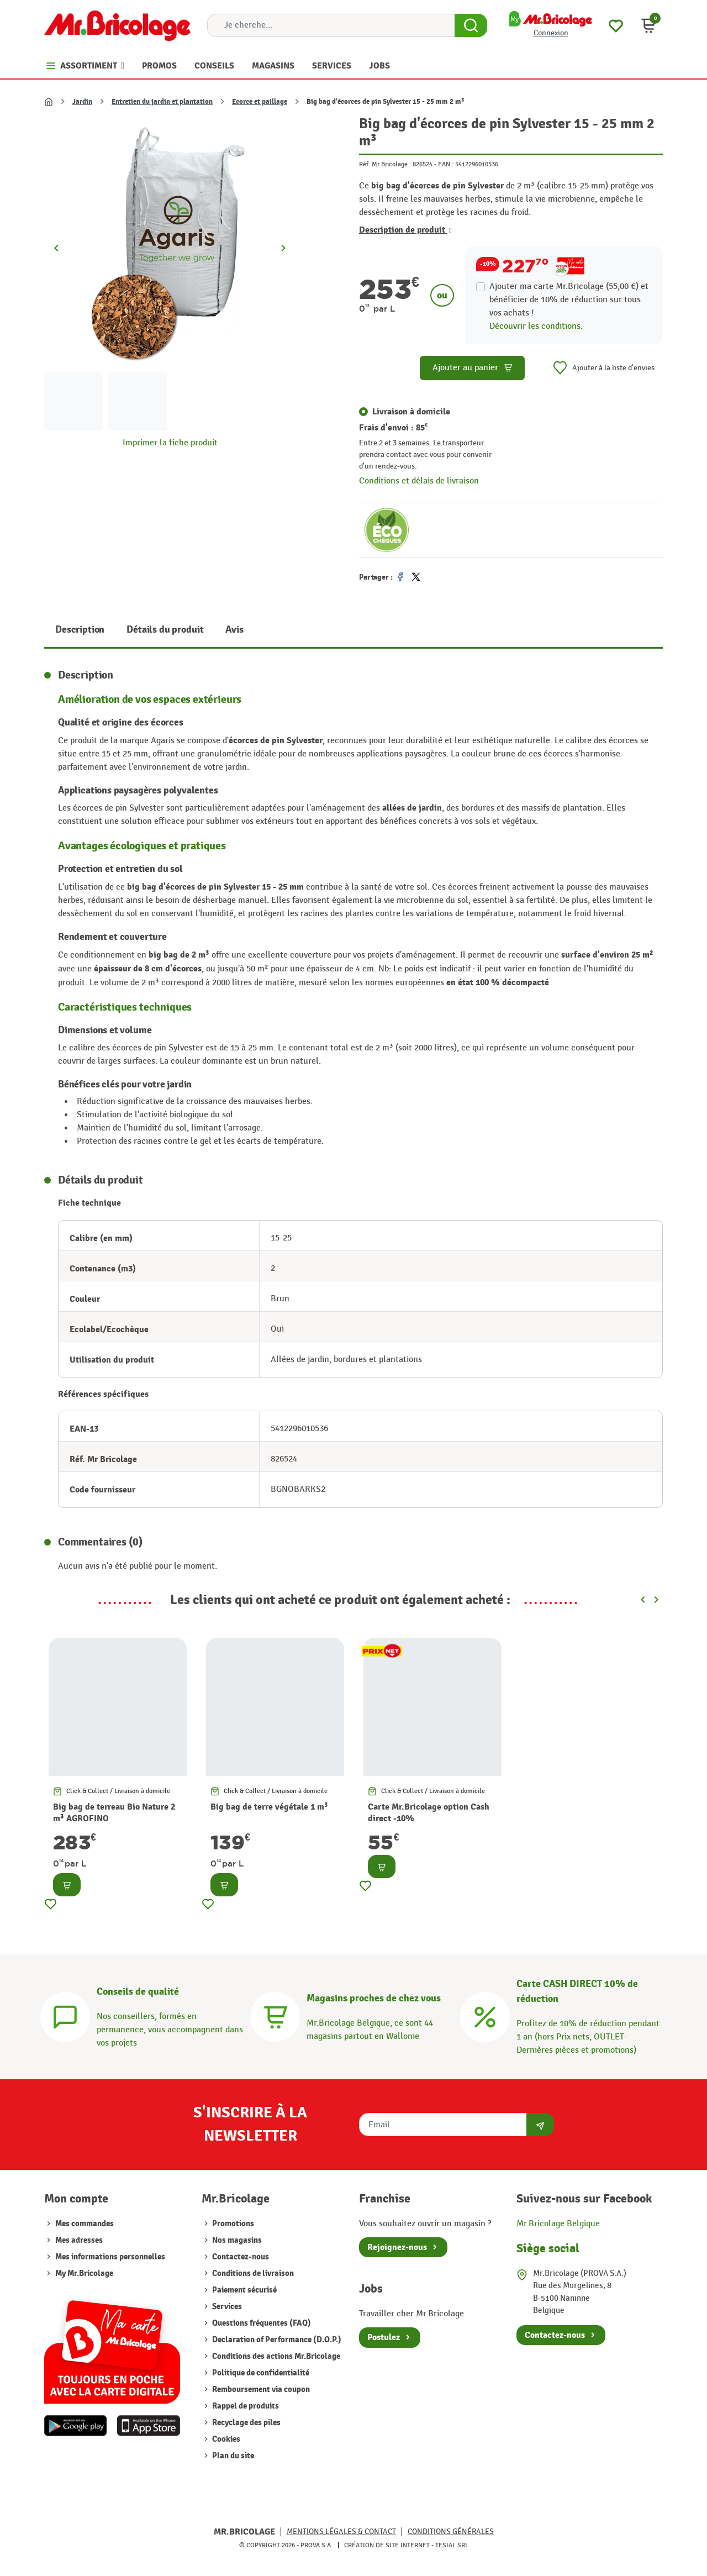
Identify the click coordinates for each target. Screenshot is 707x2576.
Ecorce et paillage (259, 101)
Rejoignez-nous (397, 2247)
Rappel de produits (244, 2406)
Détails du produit (164, 629)
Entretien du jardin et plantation (162, 101)
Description (79, 629)
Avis (234, 629)
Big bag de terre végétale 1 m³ (269, 1806)
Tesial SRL (451, 2545)
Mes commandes (84, 2223)
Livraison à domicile (411, 411)
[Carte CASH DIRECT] (485, 2015)
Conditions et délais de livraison (419, 481)
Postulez (383, 2337)
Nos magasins (236, 2240)
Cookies (225, 2439)
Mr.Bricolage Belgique (558, 2223)
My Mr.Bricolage (84, 2273)
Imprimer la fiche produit (170, 443)
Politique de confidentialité (259, 2373)
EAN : (445, 164)
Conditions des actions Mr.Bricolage (275, 2356)
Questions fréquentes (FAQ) (260, 2323)
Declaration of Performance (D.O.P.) (275, 2340)
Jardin (82, 101)
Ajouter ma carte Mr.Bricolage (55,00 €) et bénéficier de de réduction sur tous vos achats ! (568, 299)
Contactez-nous (239, 2257)
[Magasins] (275, 2015)
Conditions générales (451, 2531)
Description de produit (405, 230)
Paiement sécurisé (243, 2290)
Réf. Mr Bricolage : (385, 164)
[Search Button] (471, 25)
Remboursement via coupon (260, 2389)
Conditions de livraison (252, 2273)
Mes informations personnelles (110, 2257)
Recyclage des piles (245, 2422)
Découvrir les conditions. (536, 326)
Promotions (232, 2223)
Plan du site (232, 2456)
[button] (648, 25)
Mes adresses (79, 2240)
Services (226, 2306)
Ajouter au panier (472, 367)
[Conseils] (65, 2015)
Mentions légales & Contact (341, 2531)
